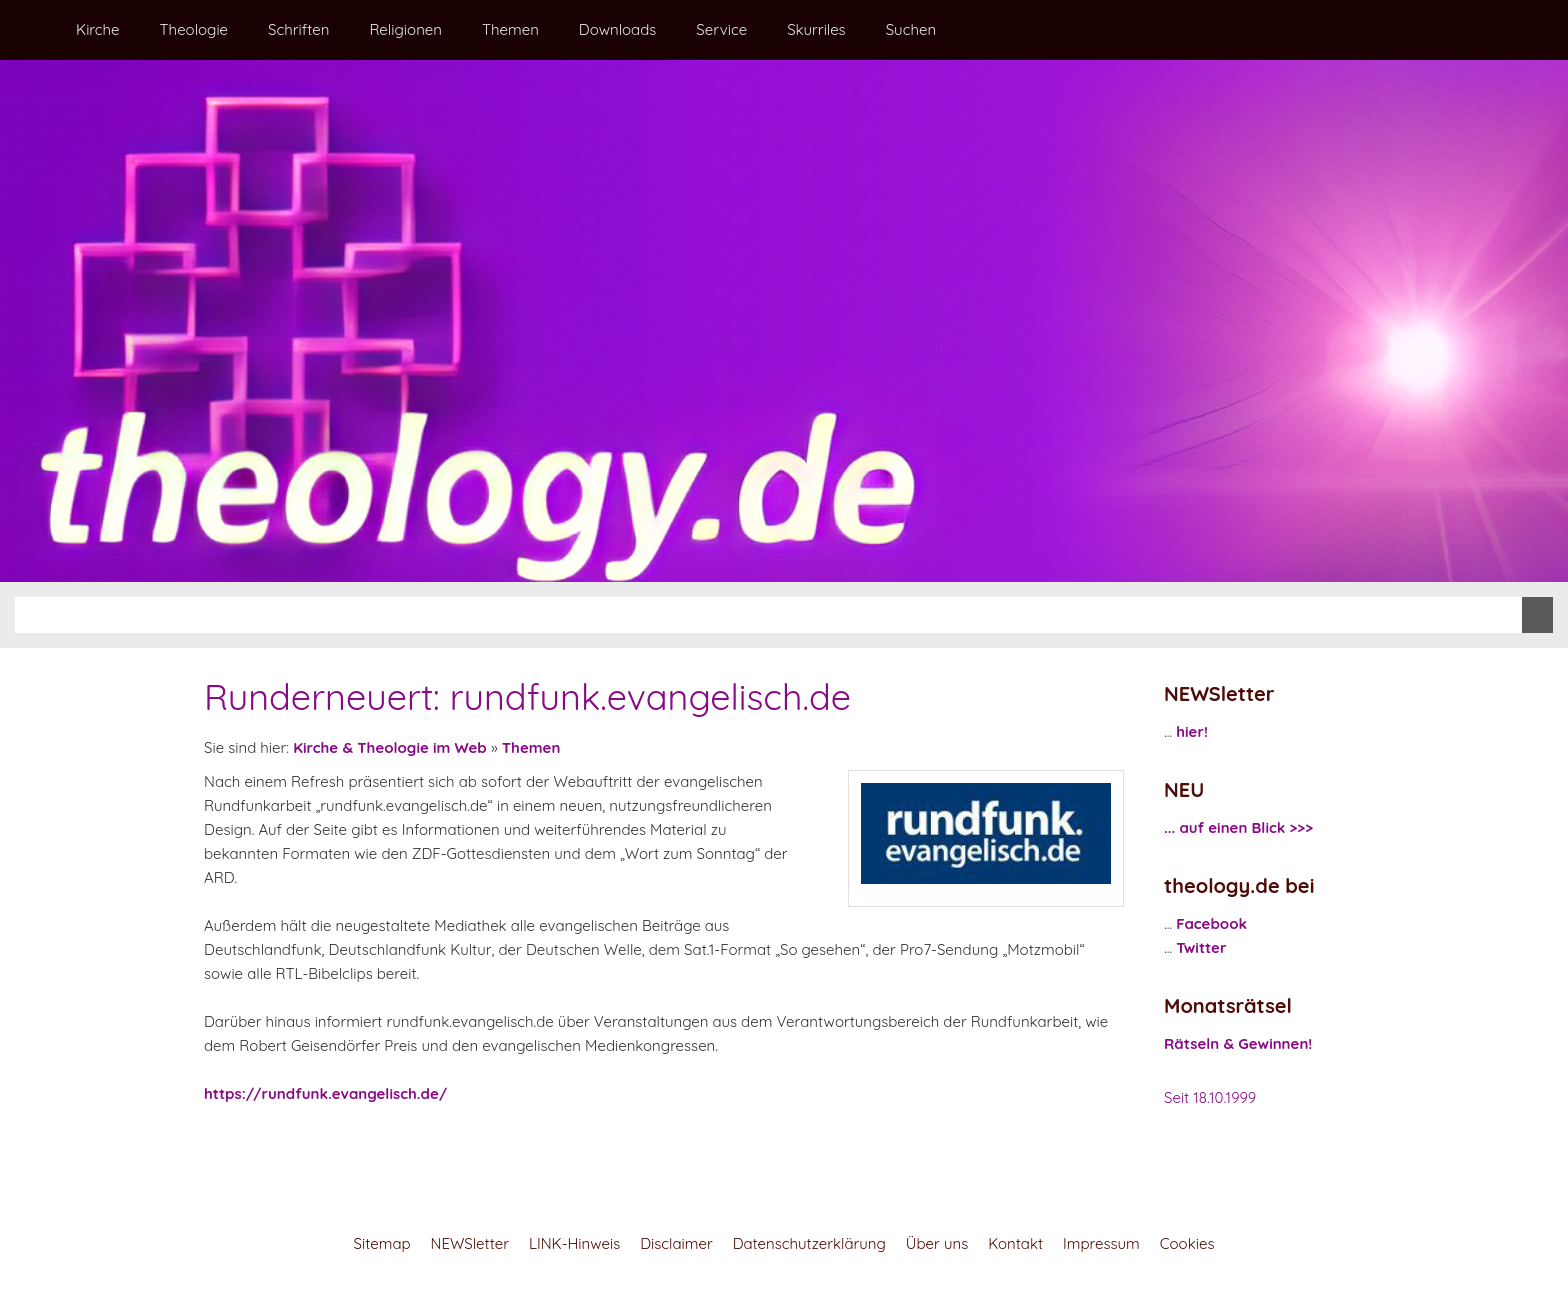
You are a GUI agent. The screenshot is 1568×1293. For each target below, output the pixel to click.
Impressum (1101, 1243)
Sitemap (382, 1243)
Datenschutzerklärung (809, 1243)
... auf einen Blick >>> (1238, 827)
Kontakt (1015, 1243)
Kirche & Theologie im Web (390, 747)
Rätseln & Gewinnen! (1238, 1043)
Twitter (1201, 947)
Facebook (1211, 923)
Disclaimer (676, 1243)
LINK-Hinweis (574, 1243)
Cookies (1187, 1243)
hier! (1192, 731)
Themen (531, 747)
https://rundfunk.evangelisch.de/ (325, 1093)
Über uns (937, 1243)
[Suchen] (768, 615)
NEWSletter (470, 1243)
